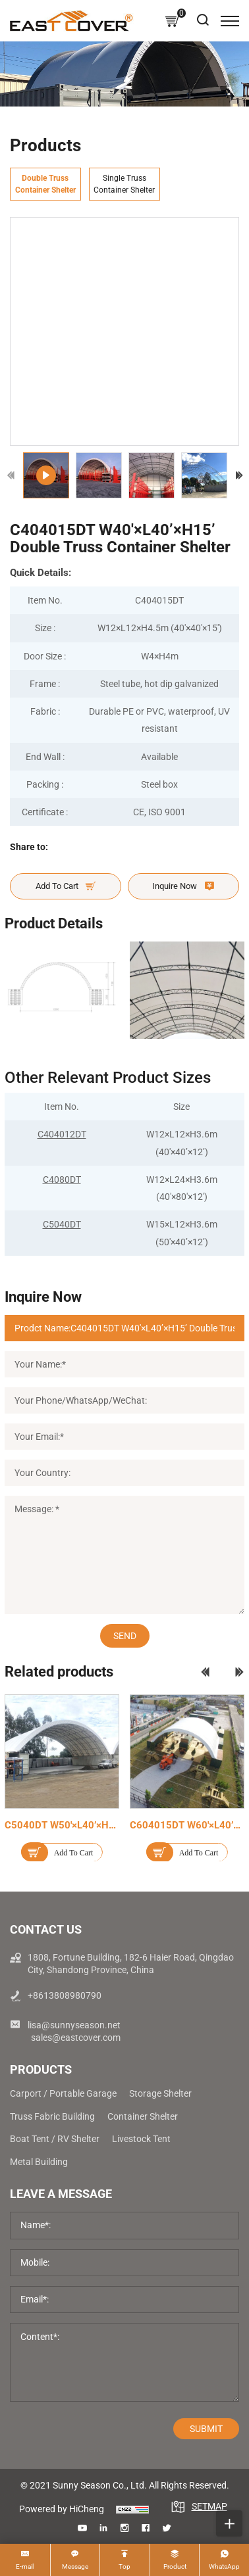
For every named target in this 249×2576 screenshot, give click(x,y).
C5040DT (62, 1224)
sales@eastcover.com (76, 2037)
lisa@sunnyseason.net (74, 2025)
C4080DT (62, 1179)
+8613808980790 (64, 1995)
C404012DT (62, 1134)
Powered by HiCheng (61, 2509)
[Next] (239, 475)
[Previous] (11, 475)
